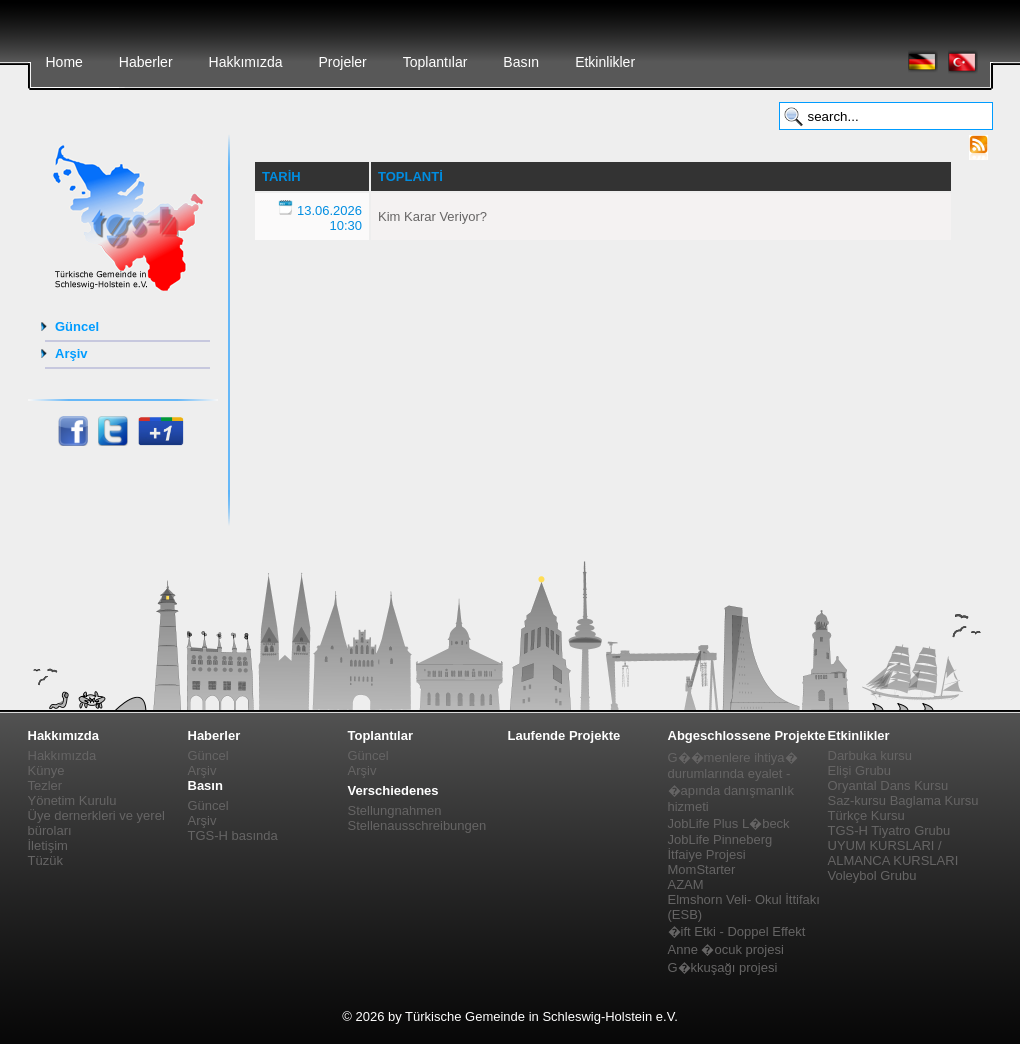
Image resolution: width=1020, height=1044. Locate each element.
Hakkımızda (246, 62)
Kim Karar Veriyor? (432, 216)
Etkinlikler (605, 62)
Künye (46, 770)
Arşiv (71, 353)
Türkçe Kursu (866, 815)
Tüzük (45, 860)
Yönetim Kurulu (72, 800)
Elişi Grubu (860, 770)
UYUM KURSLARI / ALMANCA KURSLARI (893, 853)
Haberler (146, 62)
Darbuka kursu (870, 755)
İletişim (48, 845)
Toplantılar (435, 62)
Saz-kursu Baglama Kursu (903, 800)
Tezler (45, 785)
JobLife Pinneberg (720, 839)
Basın (521, 62)
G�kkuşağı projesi (723, 967)
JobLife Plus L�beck (729, 823)
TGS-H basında (233, 835)
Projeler (342, 62)
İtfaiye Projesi (707, 854)
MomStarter (702, 869)
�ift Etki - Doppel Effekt (737, 931)
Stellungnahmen (395, 810)
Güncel (77, 326)
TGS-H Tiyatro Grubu (889, 830)
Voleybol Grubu (872, 875)
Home (64, 62)
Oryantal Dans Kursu (888, 785)
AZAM (686, 884)
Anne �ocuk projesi (726, 949)
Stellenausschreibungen (417, 825)
